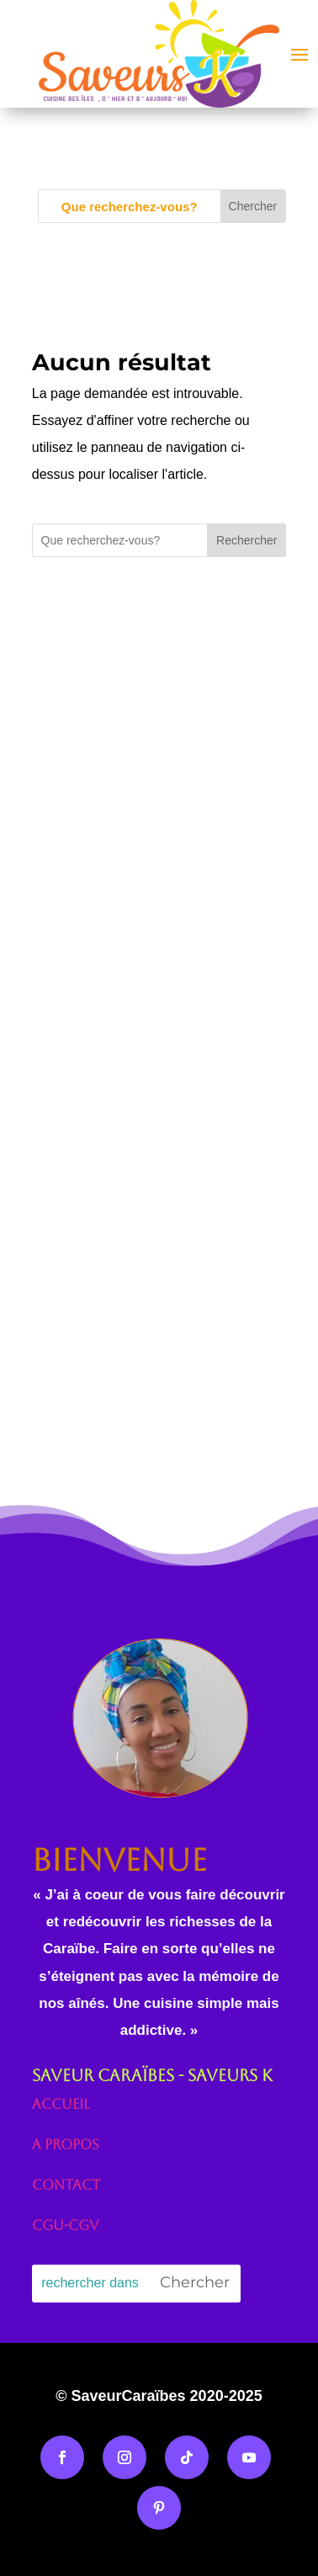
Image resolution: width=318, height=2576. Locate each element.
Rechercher (246, 540)
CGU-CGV (65, 2225)
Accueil (60, 2104)
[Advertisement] (157, 849)
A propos (65, 2145)
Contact (66, 2185)
